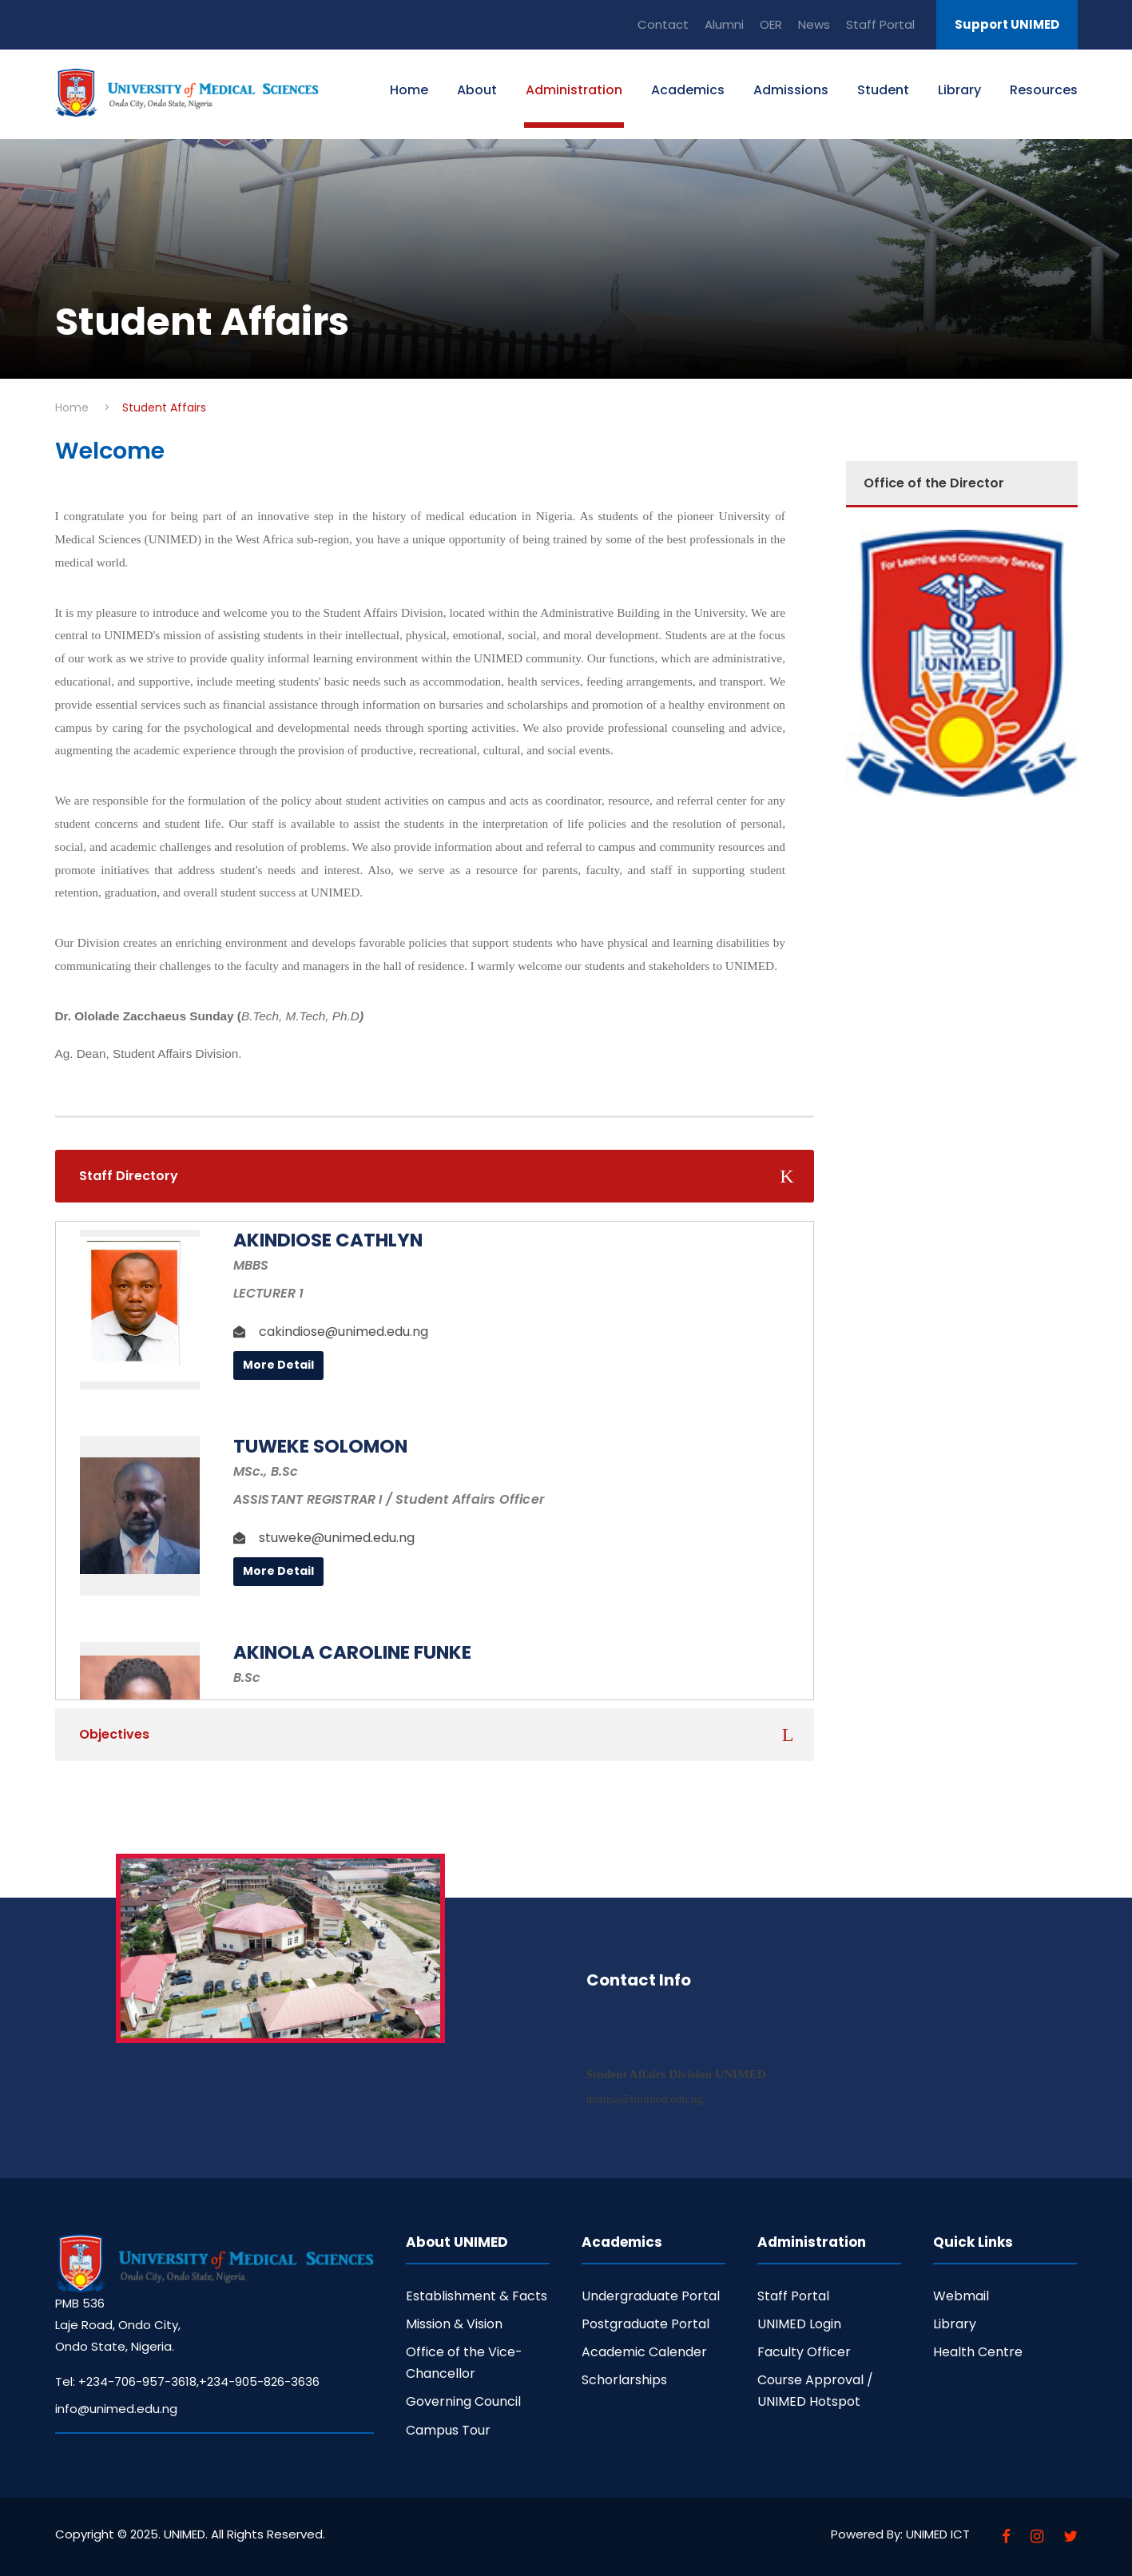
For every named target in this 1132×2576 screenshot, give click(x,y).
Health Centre (978, 2352)
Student (883, 90)
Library (959, 90)
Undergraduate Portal (651, 2296)
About (477, 90)
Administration (574, 90)
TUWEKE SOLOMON (320, 1446)
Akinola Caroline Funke (352, 1652)
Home (409, 90)
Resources (1044, 90)
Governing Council (463, 2401)
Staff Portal (880, 24)
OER (771, 24)
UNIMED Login (799, 2324)
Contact (663, 24)
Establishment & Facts (476, 2296)
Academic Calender (644, 2352)
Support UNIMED (1007, 24)
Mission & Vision (454, 2324)
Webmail (961, 2296)
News (814, 24)
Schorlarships (624, 2380)
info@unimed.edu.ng (116, 2408)
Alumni (724, 24)
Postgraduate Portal (645, 2324)
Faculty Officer (804, 2352)
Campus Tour (448, 2430)
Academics (688, 90)
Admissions (790, 90)
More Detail (278, 1365)
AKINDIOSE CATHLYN (328, 1240)
